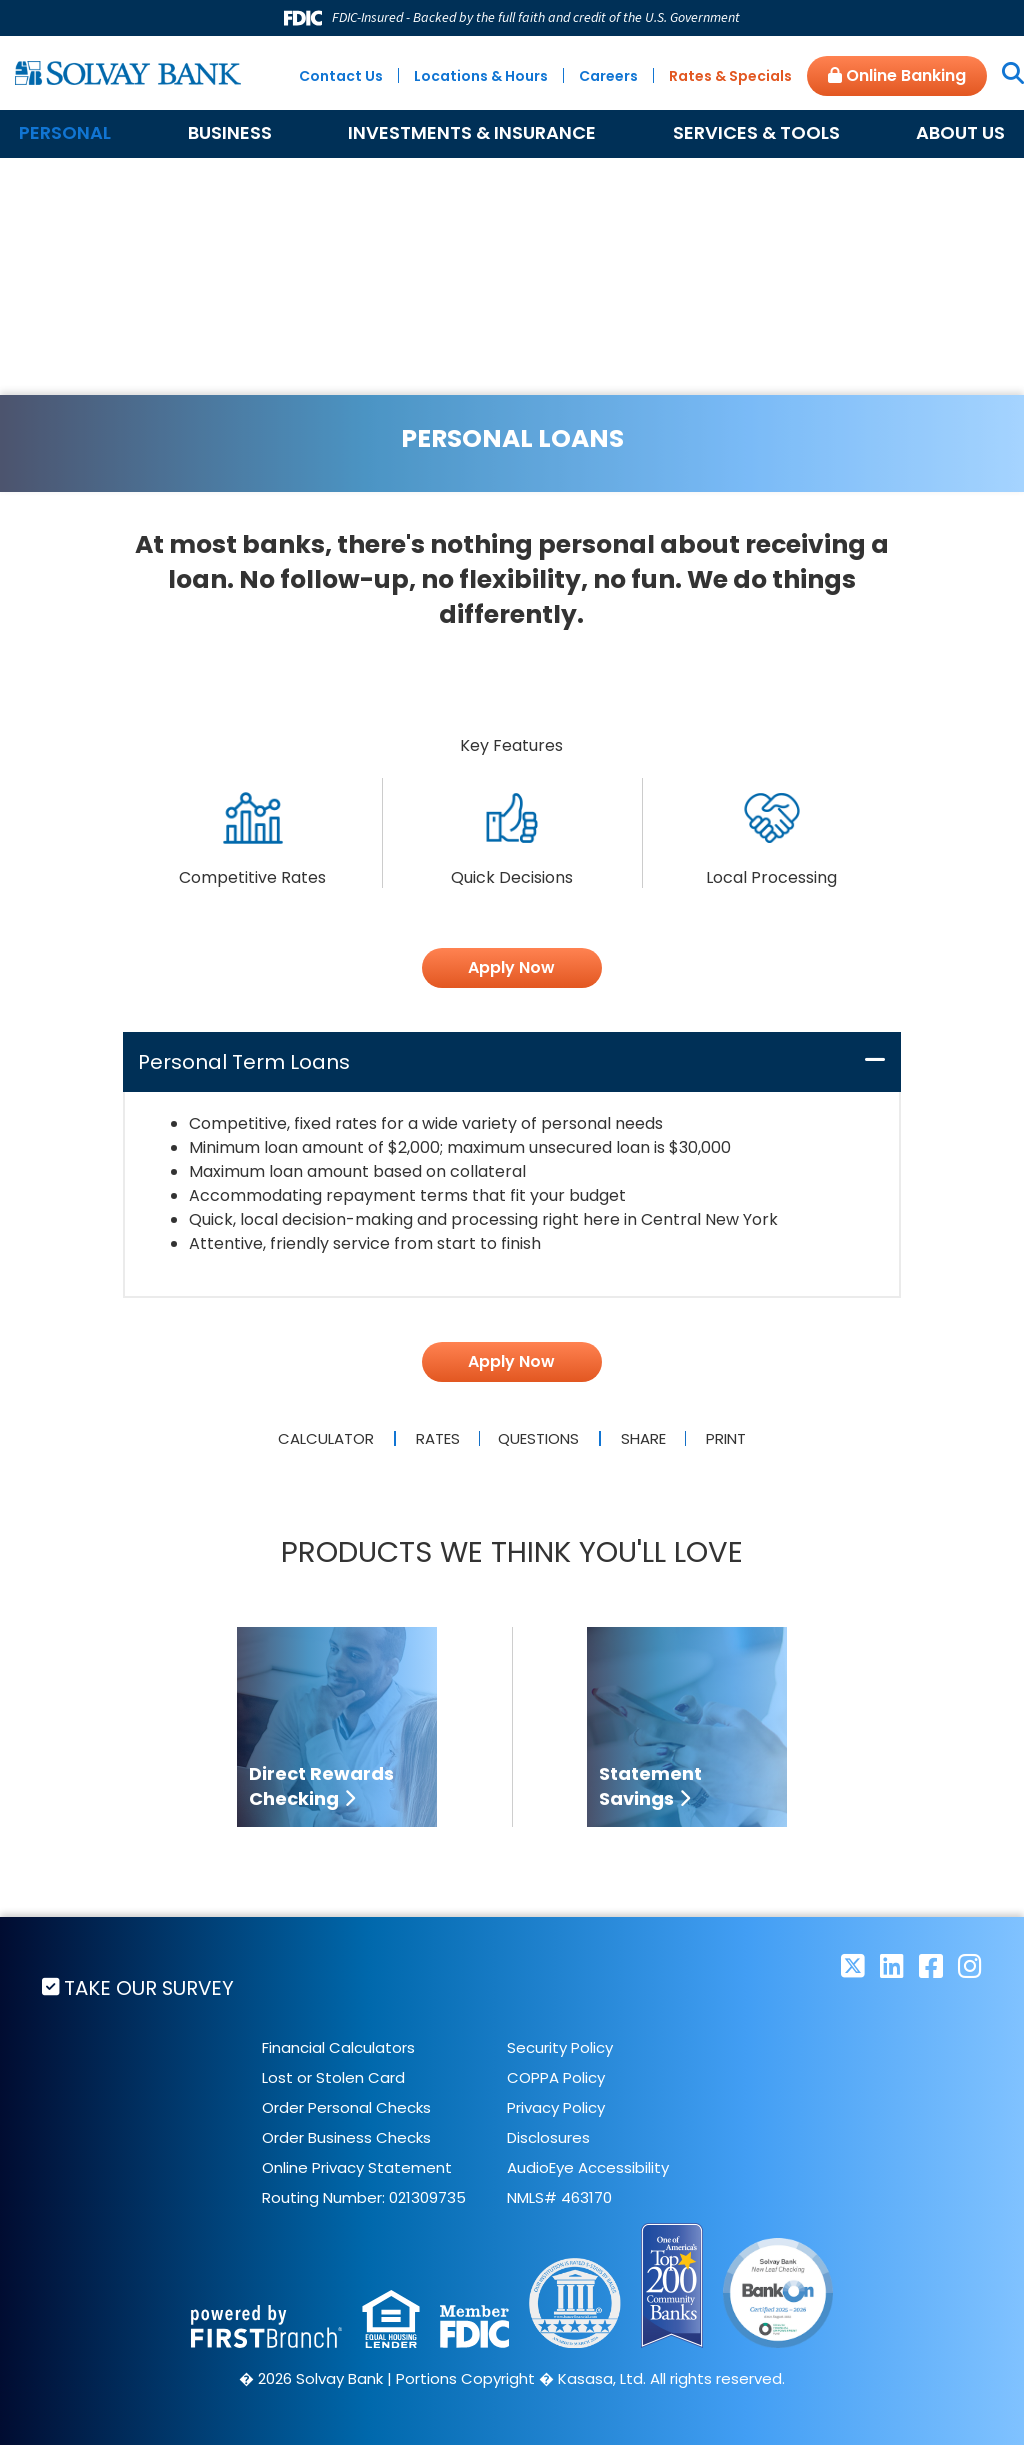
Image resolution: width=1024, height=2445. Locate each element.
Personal (65, 132)
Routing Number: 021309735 (364, 2197)
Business (230, 132)
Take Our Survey (151, 1988)
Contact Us (341, 76)
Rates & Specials (730, 76)
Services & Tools (756, 132)
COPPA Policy (556, 2077)
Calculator (323, 1438)
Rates (435, 1438)
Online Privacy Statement (357, 2167)
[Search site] (1005, 75)
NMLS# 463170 (559, 2197)
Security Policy (560, 2047)
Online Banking (897, 75)
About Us (960, 132)
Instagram (970, 1965)
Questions (539, 1438)
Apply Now (511, 967)
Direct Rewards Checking (321, 1786)
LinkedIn (892, 1965)
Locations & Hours (481, 76)
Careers (608, 76)
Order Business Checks (346, 2137)
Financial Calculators (338, 2047)
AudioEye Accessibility (588, 2167)
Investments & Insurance (472, 132)
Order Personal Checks (346, 2107)
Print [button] (729, 1438)
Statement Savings (650, 1786)
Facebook (931, 1965)
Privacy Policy (556, 2107)
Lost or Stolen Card (333, 2077)
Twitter (853, 1965)
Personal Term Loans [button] (244, 1062)
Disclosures (548, 2137)
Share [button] (644, 1438)
